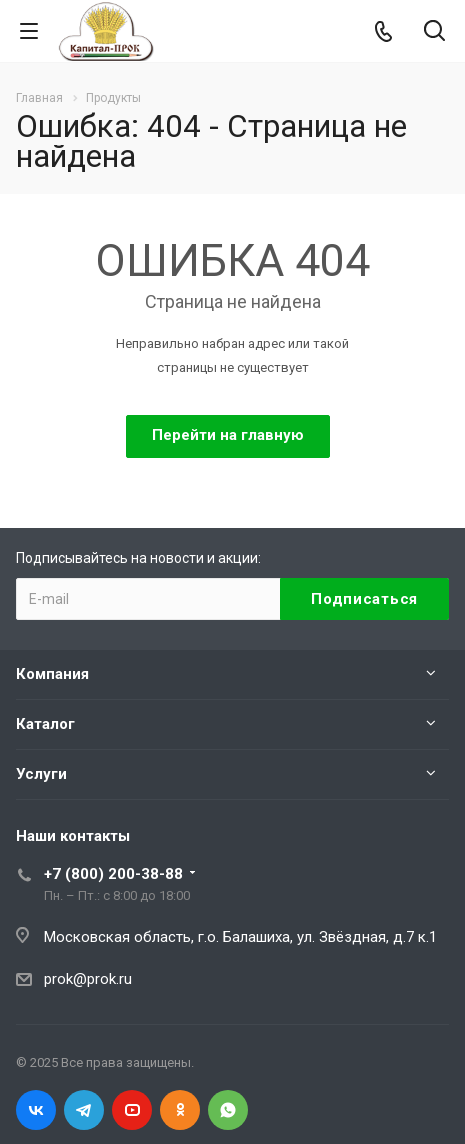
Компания (52, 674)
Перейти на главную (228, 435)
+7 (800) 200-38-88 (113, 874)
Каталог (45, 724)
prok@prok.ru (88, 979)
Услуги (41, 774)
